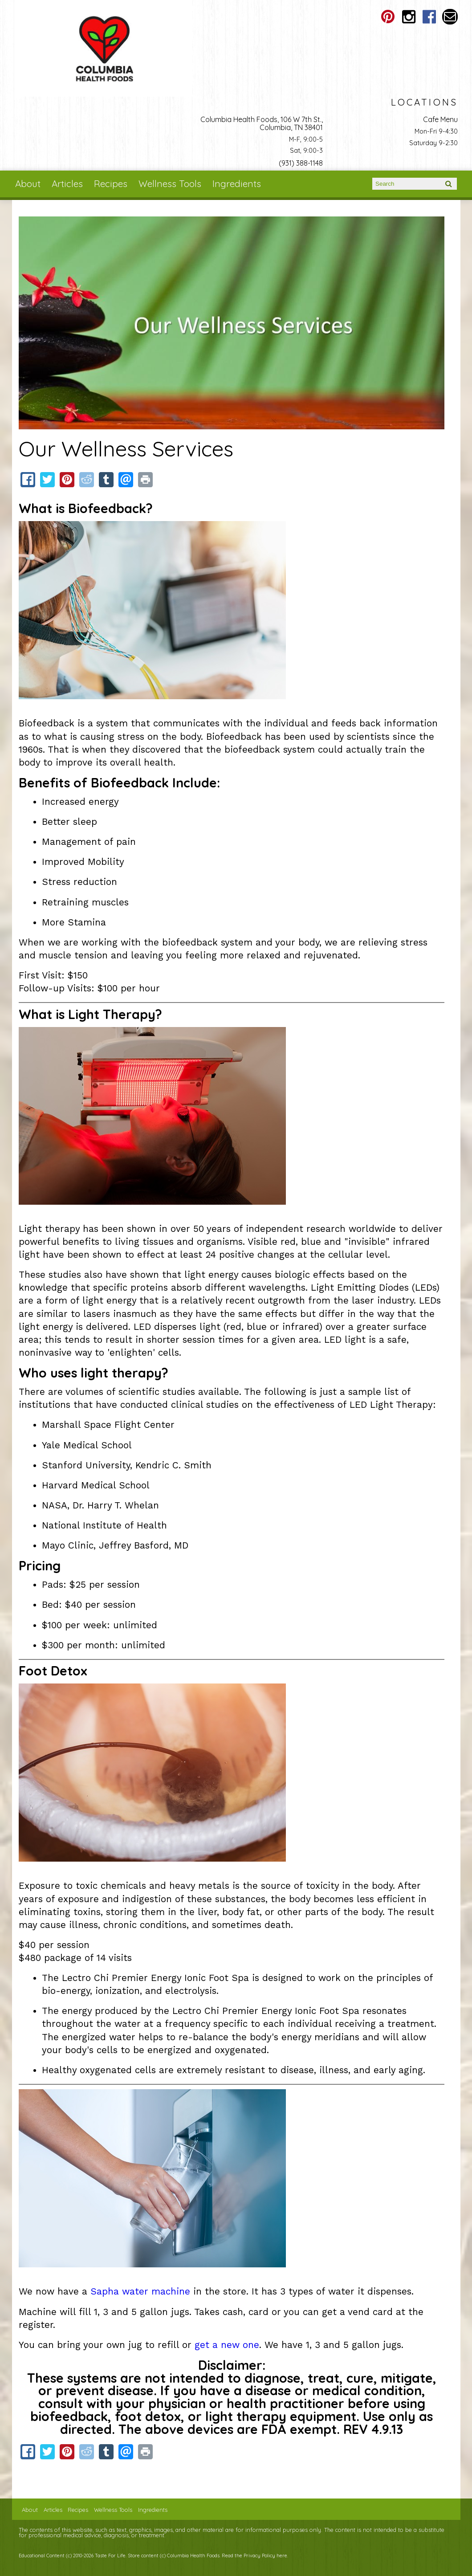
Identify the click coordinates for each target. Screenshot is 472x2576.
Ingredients (236, 183)
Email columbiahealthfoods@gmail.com (450, 16)
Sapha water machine (140, 2291)
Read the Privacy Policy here (254, 2555)
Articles (67, 183)
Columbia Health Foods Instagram (408, 16)
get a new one (227, 2345)
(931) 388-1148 (301, 163)
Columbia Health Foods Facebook (429, 16)
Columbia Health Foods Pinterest (388, 16)
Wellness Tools (169, 183)
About (28, 183)
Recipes (110, 183)
